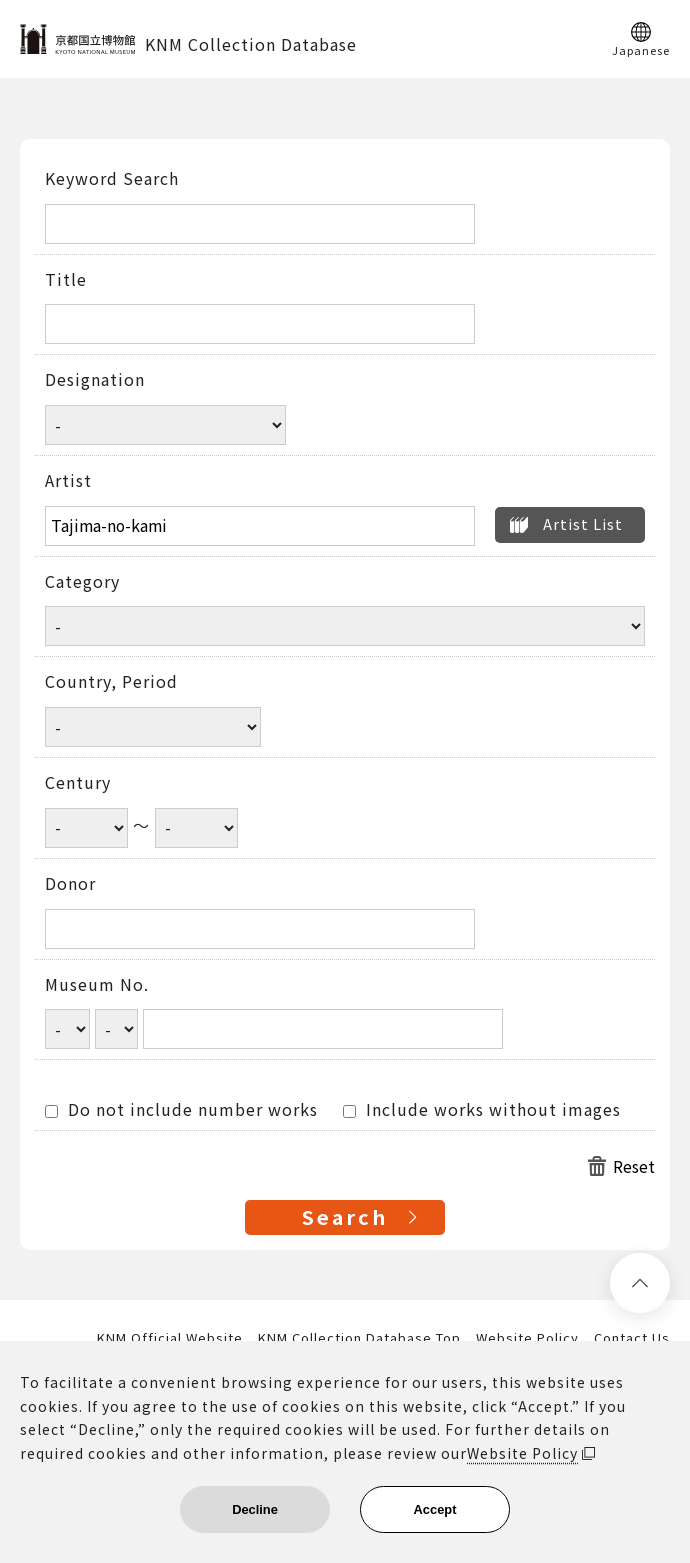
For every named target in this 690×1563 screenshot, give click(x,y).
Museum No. (97, 985)
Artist (68, 481)
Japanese (641, 49)
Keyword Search (112, 179)
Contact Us (632, 1338)
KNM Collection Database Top (359, 1338)
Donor (70, 884)
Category (82, 582)
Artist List (583, 523)
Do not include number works (181, 1110)
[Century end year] (196, 828)
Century (78, 783)
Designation (95, 380)
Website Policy (527, 1338)
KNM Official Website (170, 1338)
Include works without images (482, 1110)
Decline (255, 1509)
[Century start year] (86, 828)
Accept (435, 1509)
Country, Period (111, 682)
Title (66, 280)
